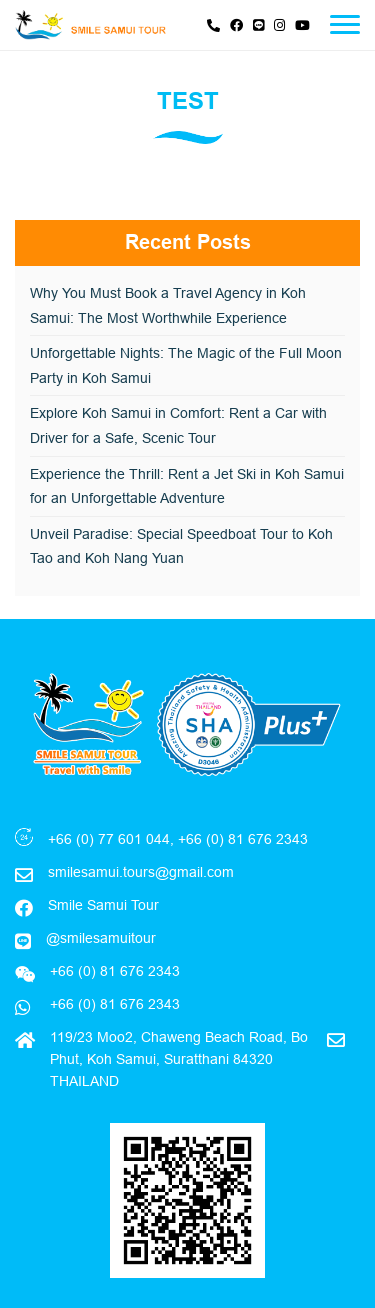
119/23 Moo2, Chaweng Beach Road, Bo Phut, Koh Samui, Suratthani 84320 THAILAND (179, 1059)
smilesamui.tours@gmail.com (141, 872)
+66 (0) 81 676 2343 (113, 1004)
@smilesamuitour (101, 938)
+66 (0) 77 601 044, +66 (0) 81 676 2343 (178, 839)
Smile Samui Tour (103, 905)
